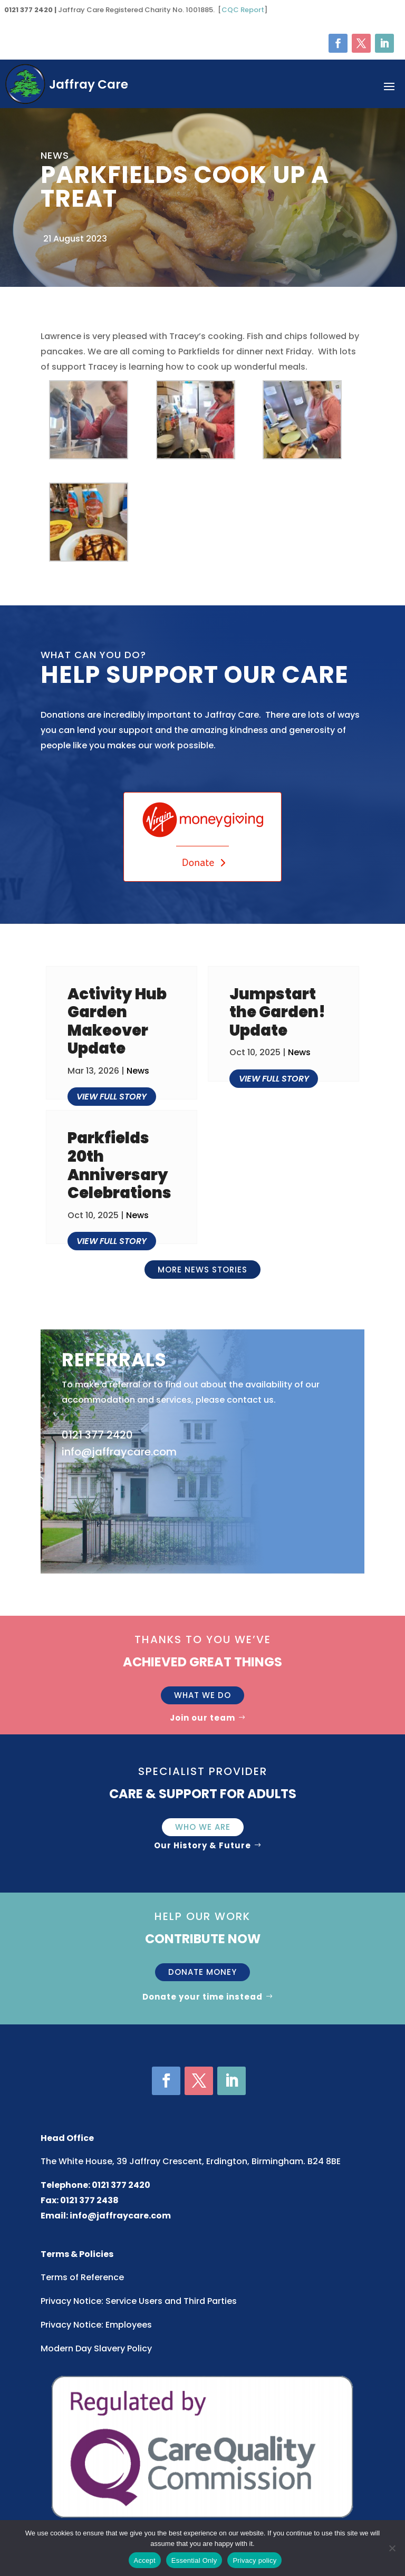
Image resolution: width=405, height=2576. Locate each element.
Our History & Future (202, 1845)
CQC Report (242, 10)
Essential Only (194, 2560)
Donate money (202, 1971)
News (138, 1071)
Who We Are (202, 1826)
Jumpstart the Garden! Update (277, 1012)
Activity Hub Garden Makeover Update (117, 1021)
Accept (145, 2560)
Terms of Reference (82, 2277)
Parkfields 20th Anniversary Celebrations (119, 1165)
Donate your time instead (202, 1996)
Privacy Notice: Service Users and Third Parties (139, 2301)
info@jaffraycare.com (120, 2216)
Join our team (202, 1717)
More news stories (202, 1269)
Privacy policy (254, 2560)
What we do (202, 1695)
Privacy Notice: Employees (96, 2325)
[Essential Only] (392, 2548)
